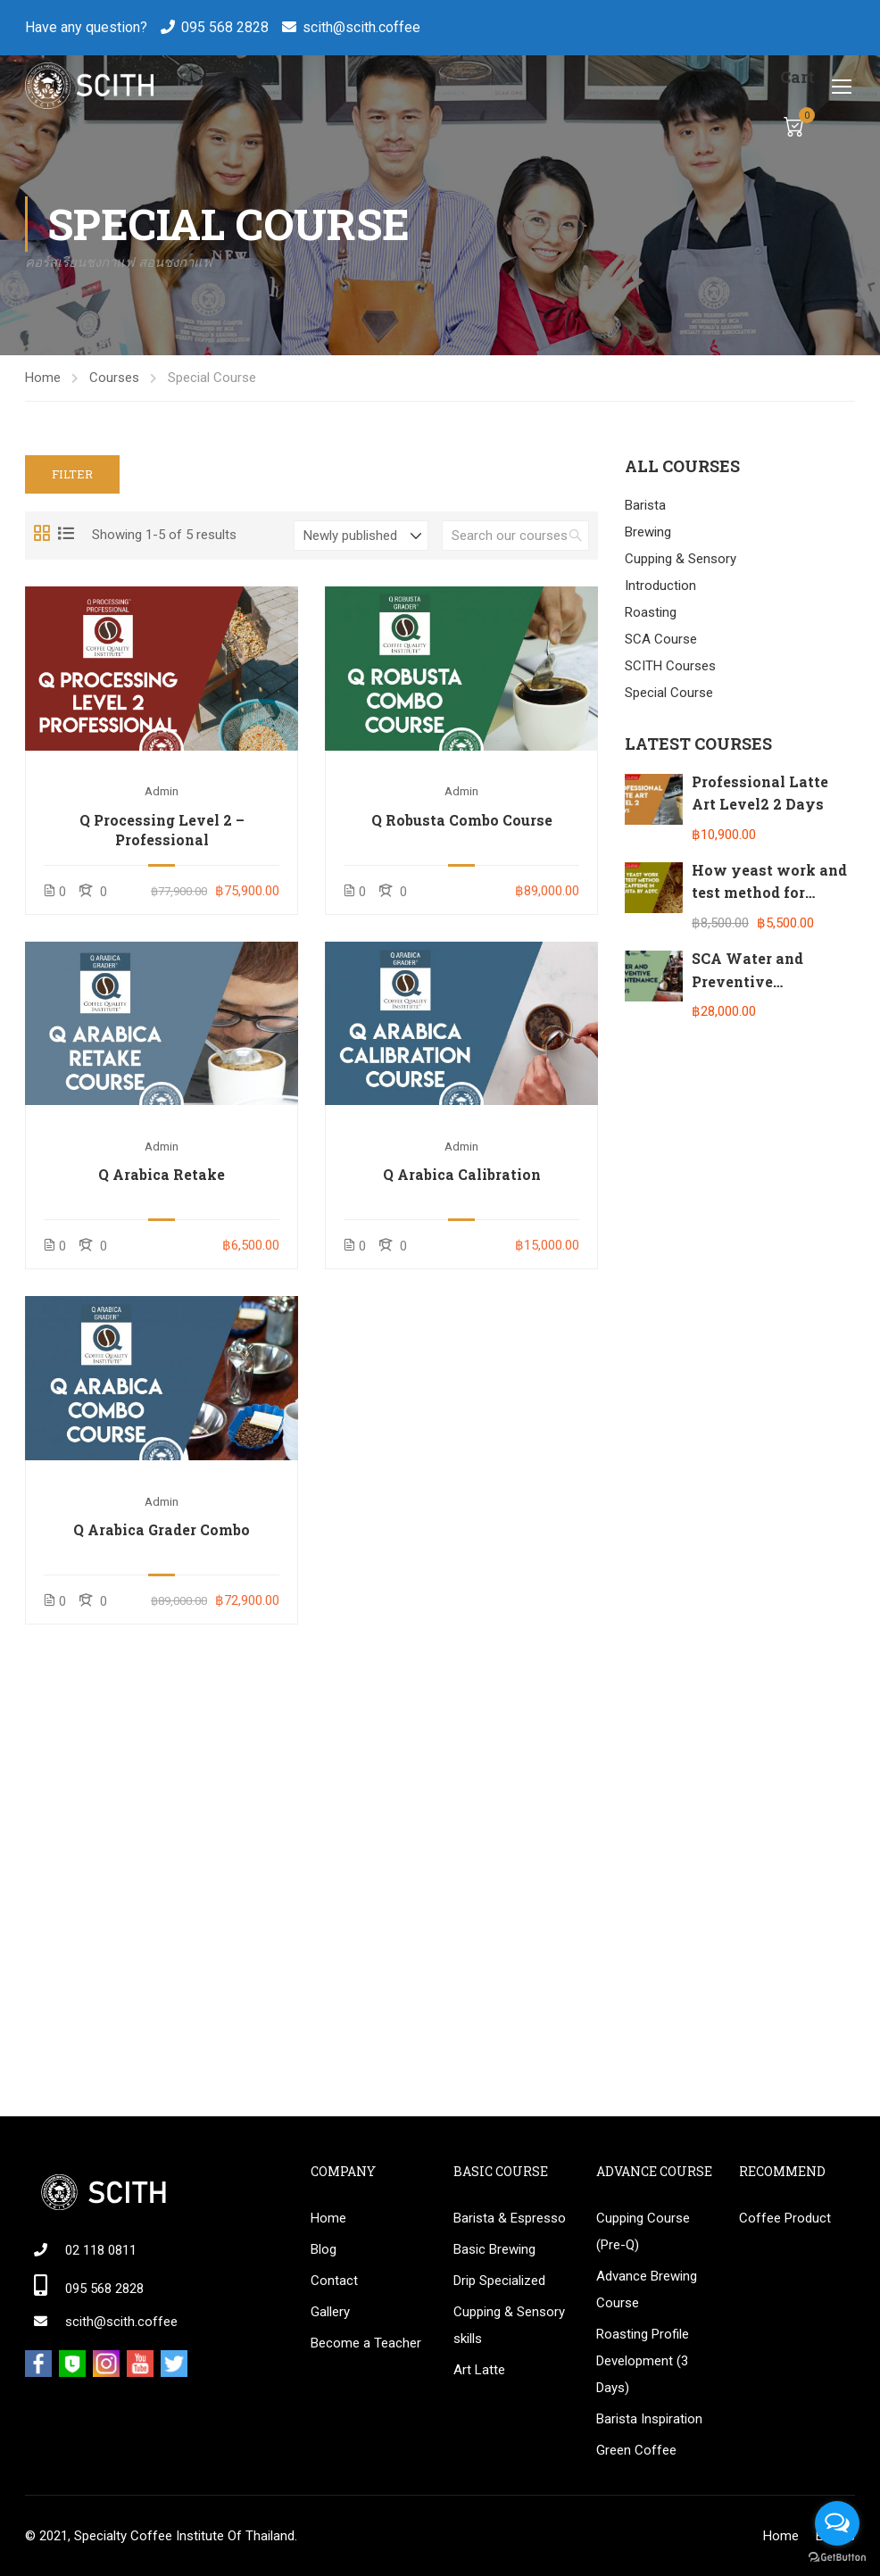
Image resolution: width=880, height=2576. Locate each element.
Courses (114, 378)
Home (43, 378)
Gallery (330, 2312)
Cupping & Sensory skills (509, 2325)
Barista (645, 505)
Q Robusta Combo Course (461, 819)
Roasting (651, 612)
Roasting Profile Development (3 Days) (642, 2361)
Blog (323, 2249)
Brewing (648, 532)
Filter (72, 474)
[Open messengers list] (837, 2523)
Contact (334, 2281)
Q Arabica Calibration (462, 1174)
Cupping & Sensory (680, 559)
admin (161, 791)
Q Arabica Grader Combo (161, 1529)
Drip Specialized (499, 2281)
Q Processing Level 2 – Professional (162, 829)
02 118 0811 (101, 2250)
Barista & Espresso (509, 2218)
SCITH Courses (670, 666)
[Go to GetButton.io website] (837, 2558)
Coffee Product (785, 2218)
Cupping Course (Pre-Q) (643, 2231)
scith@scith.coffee (361, 27)
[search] (575, 535)
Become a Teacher (366, 2343)
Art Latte (479, 2370)
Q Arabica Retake (161, 1174)
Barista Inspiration (649, 2419)
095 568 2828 (225, 27)
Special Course (669, 693)
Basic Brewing (494, 2249)
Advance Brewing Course (646, 2289)
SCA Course (661, 639)
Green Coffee (636, 2450)
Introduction (660, 586)
